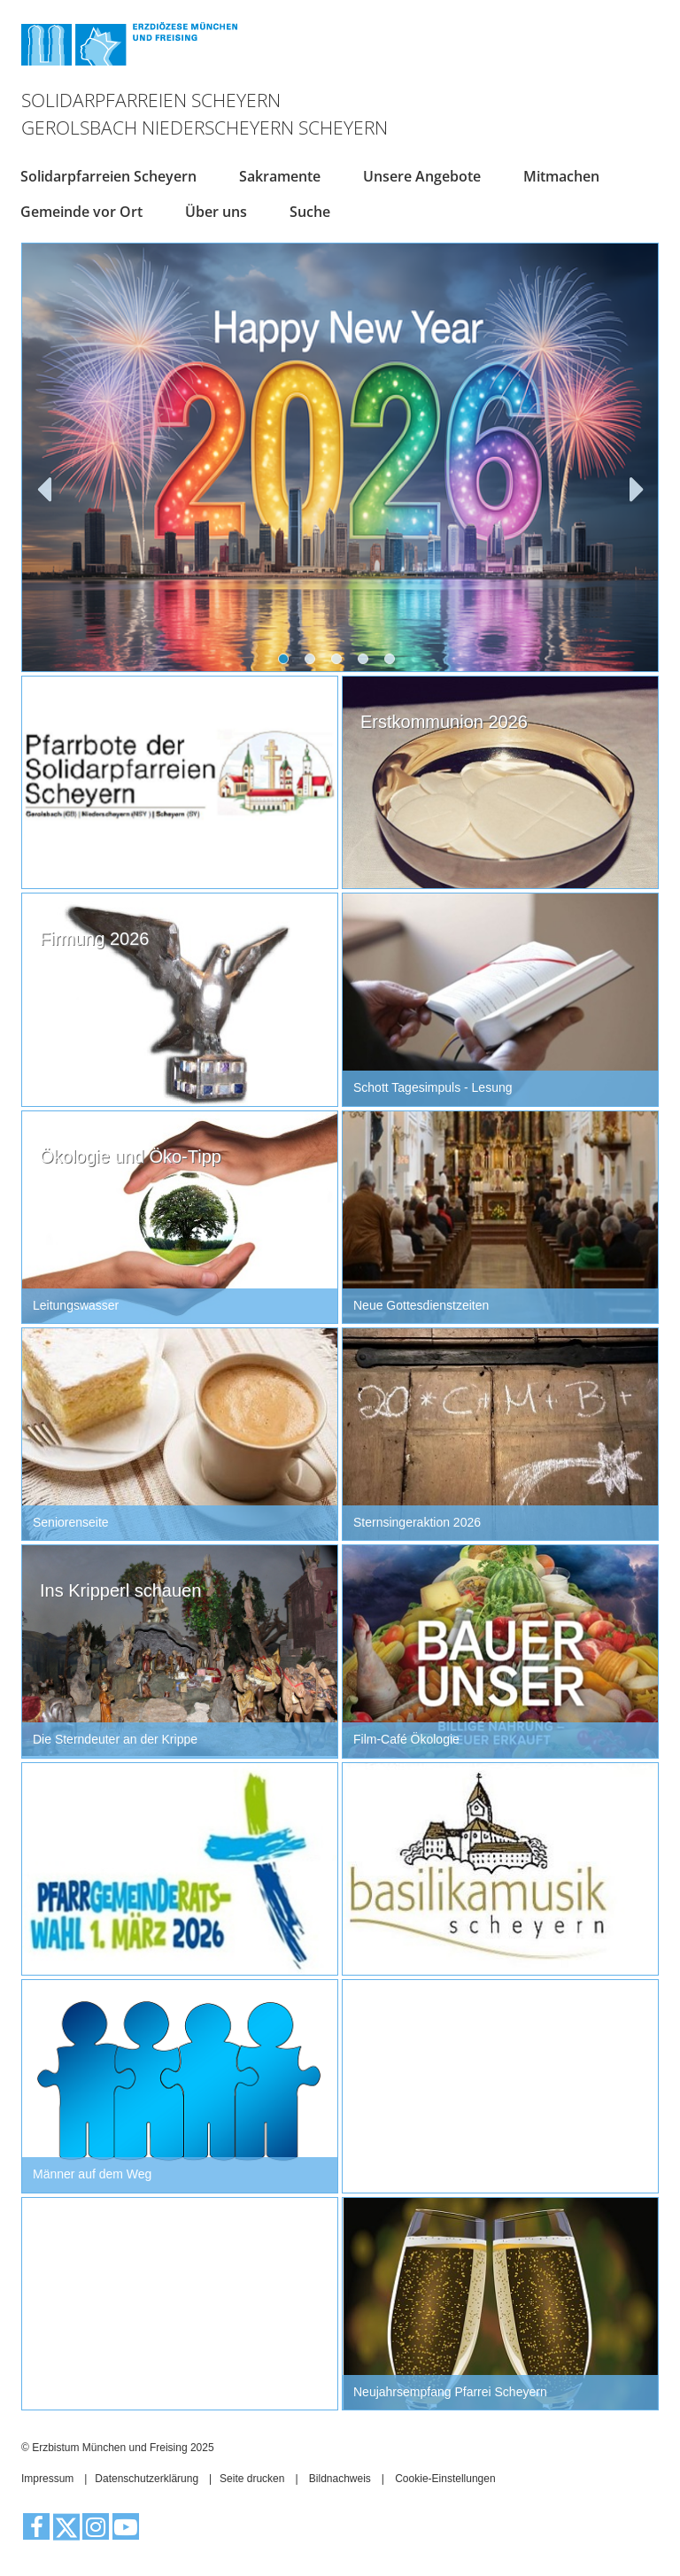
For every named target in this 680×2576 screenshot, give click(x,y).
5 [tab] (393, 662)
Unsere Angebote (422, 176)
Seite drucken (252, 2478)
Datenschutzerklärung (146, 2478)
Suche (310, 211)
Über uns (216, 211)
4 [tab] (366, 662)
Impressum (47, 2478)
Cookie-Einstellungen (445, 2478)
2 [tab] (313, 662)
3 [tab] (340, 662)
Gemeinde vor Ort (81, 211)
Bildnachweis (340, 2478)
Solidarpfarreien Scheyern (108, 176)
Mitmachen (561, 176)
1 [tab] (287, 662)
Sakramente (280, 176)
